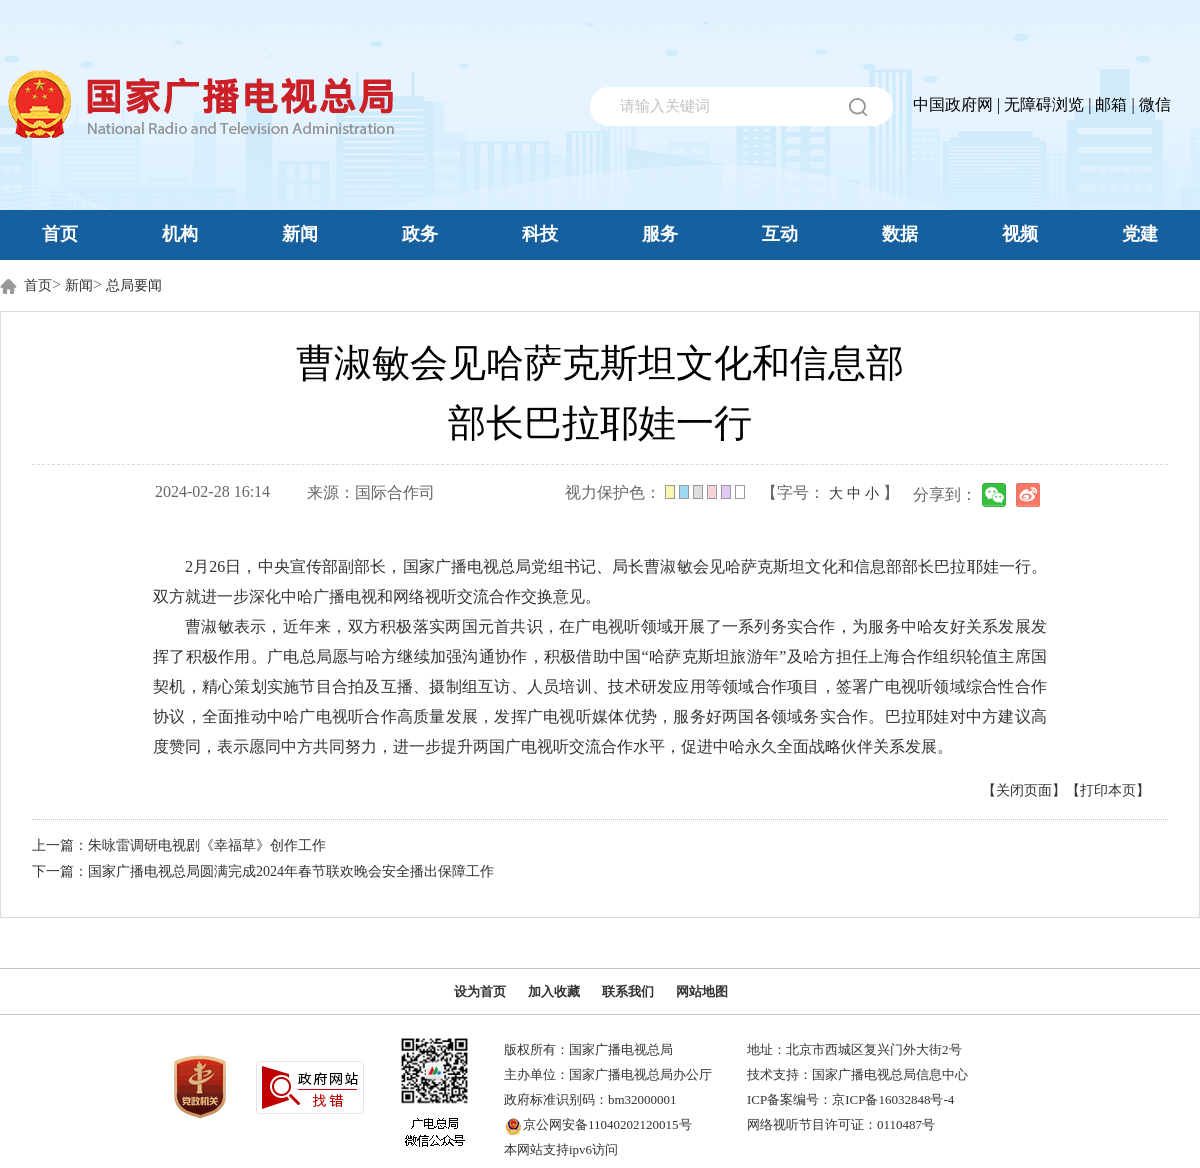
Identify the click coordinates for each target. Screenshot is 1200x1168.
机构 (180, 234)
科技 (540, 234)
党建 (1140, 234)
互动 (780, 234)
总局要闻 (134, 285)
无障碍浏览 (1044, 104)
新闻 (300, 234)
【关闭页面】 (1024, 790)
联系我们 (628, 991)
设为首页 (480, 991)
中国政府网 (953, 104)
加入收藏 (554, 991)
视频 (1020, 234)
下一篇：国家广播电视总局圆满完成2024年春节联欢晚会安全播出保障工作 (263, 871)
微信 (1155, 104)
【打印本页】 (1108, 790)
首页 (60, 234)
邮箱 (1111, 104)
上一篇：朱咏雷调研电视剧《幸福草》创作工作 (179, 845)
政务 (420, 234)
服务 (660, 234)
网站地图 (702, 991)
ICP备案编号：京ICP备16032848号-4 (850, 1099)
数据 (900, 234)
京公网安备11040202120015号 (607, 1124)
